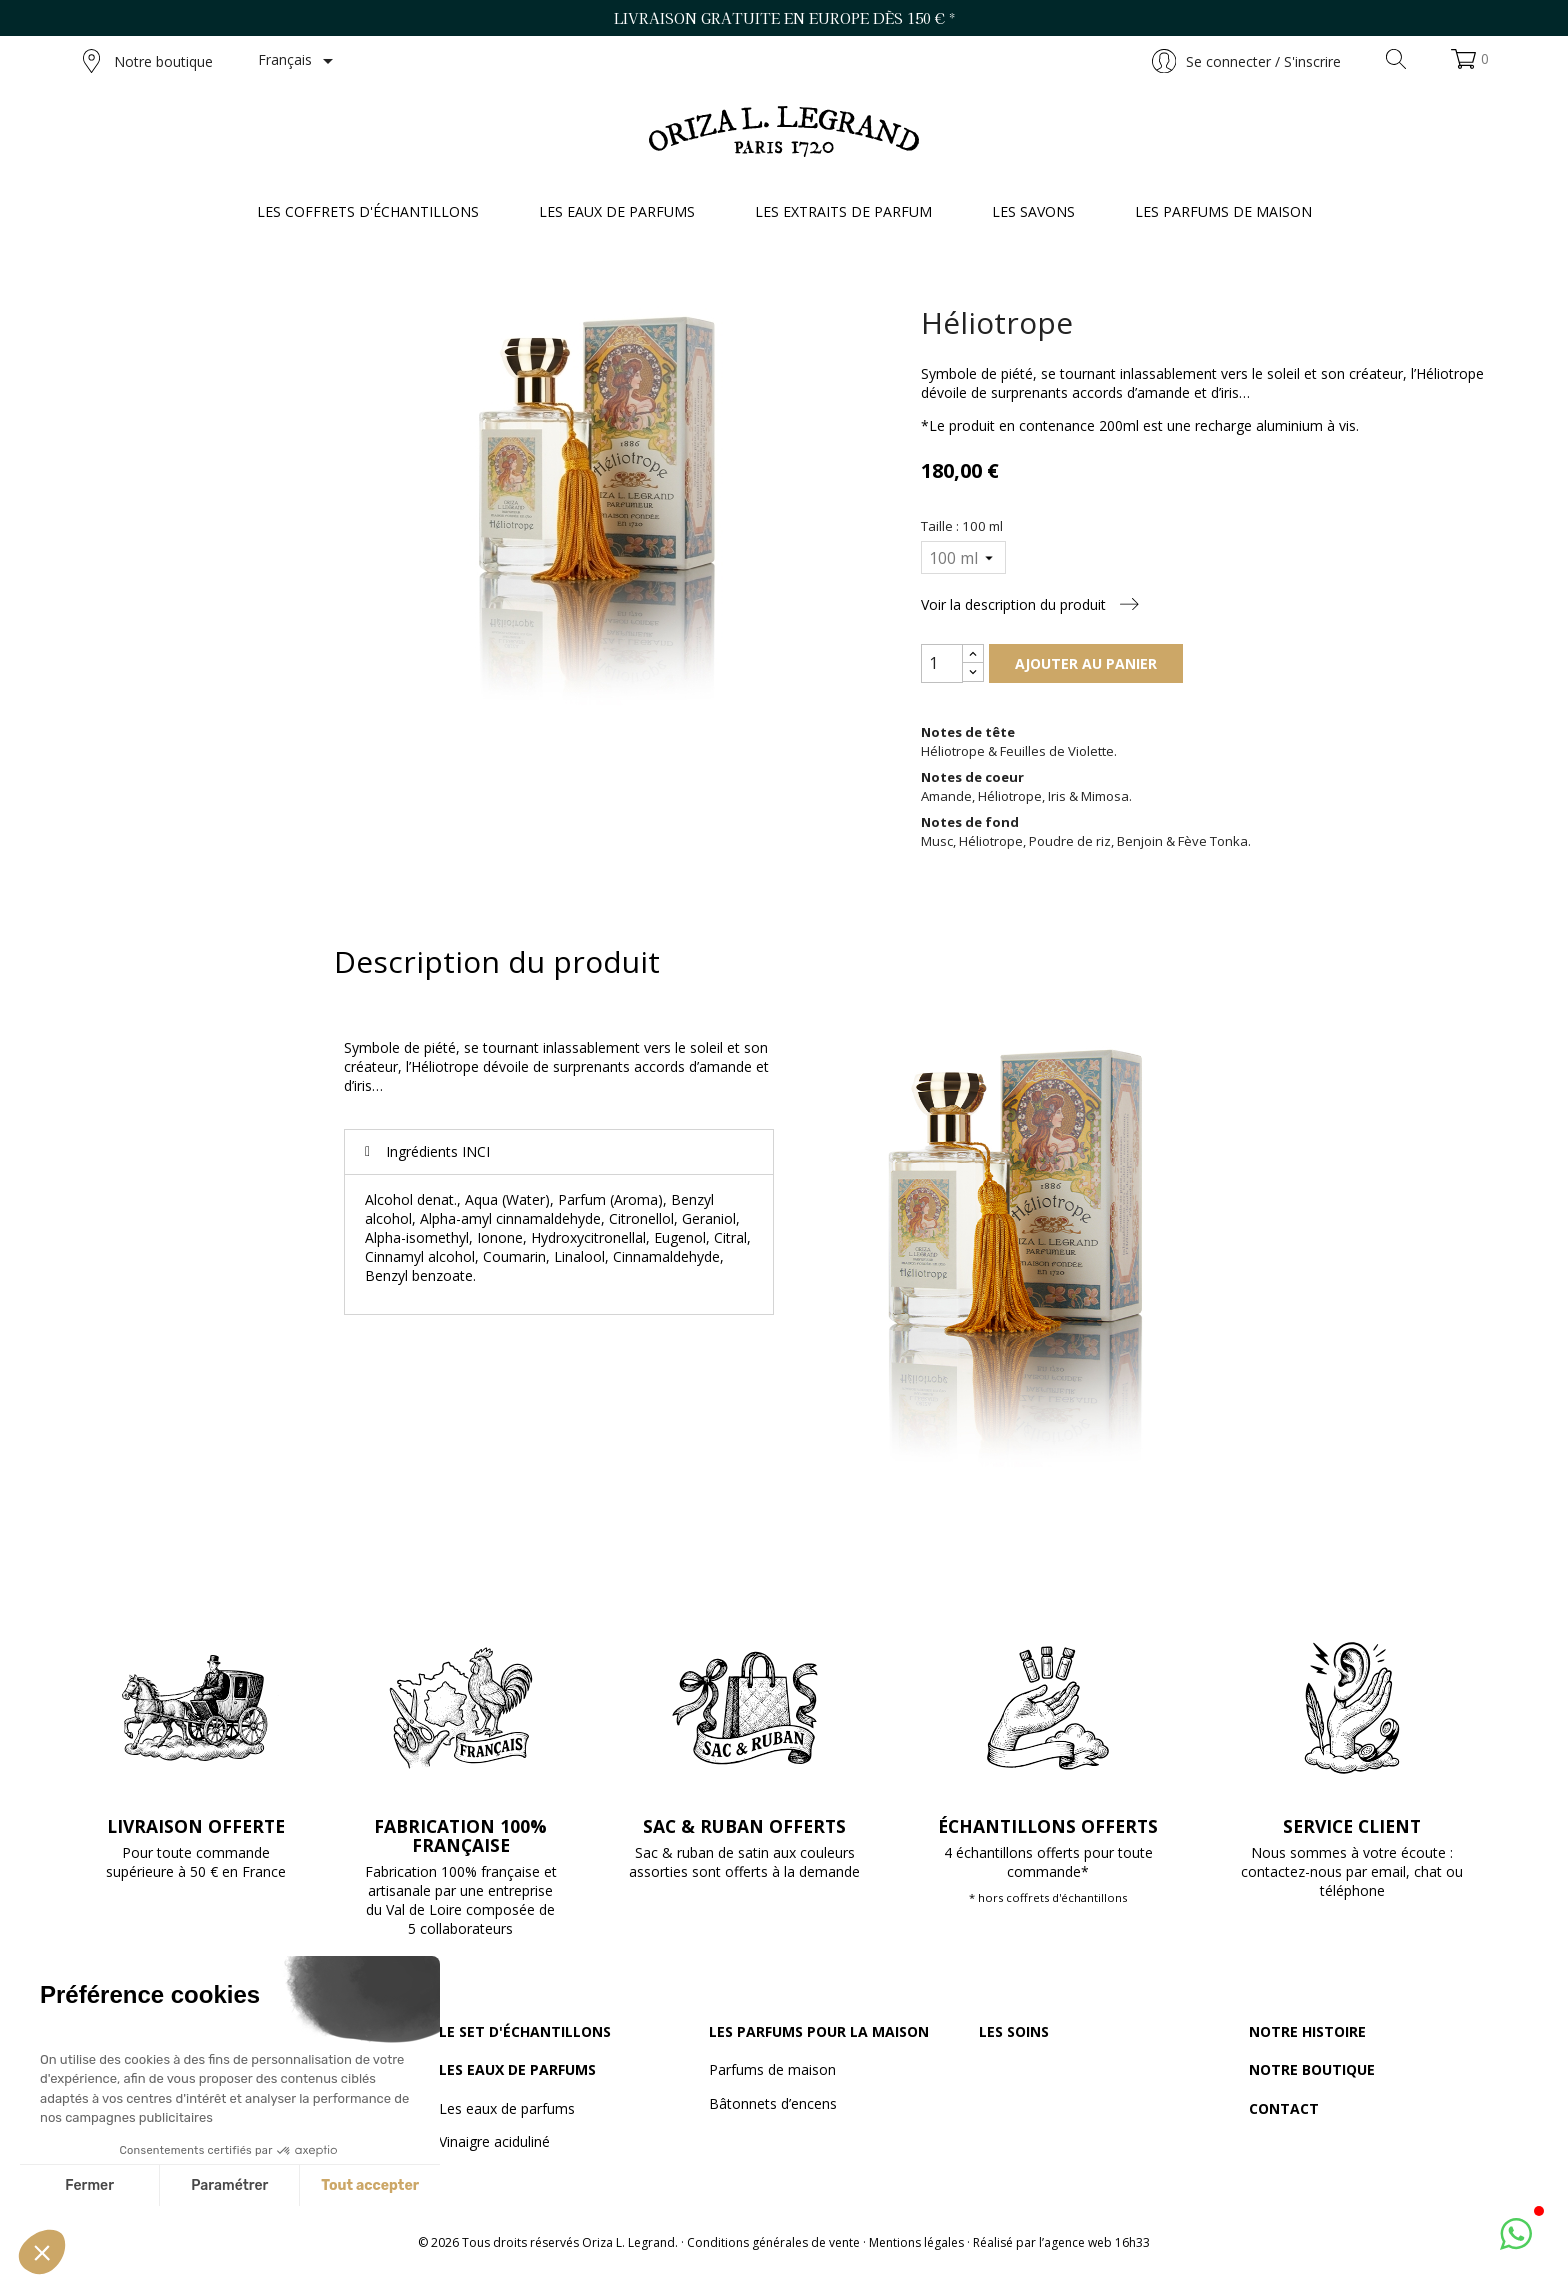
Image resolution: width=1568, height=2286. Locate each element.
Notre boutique (148, 61)
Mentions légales (916, 2242)
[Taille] (963, 557)
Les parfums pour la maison (819, 2031)
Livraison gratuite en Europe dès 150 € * (784, 18)
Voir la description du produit (1030, 604)
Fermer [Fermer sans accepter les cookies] (89, 2185)
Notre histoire (1307, 2031)
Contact (1284, 2108)
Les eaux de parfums (517, 2069)
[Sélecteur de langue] (299, 61)
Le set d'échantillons (525, 2031)
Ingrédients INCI (438, 1151)
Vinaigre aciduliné (494, 2141)
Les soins (1014, 2031)
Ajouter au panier (1086, 663)
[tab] (559, 1152)
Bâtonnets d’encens (773, 2103)
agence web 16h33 (1097, 2242)
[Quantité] (942, 663)
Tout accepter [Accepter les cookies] (370, 2185)
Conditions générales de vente (773, 2242)
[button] (42, 2252)
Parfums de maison (772, 2069)
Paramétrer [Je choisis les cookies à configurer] (229, 2185)
